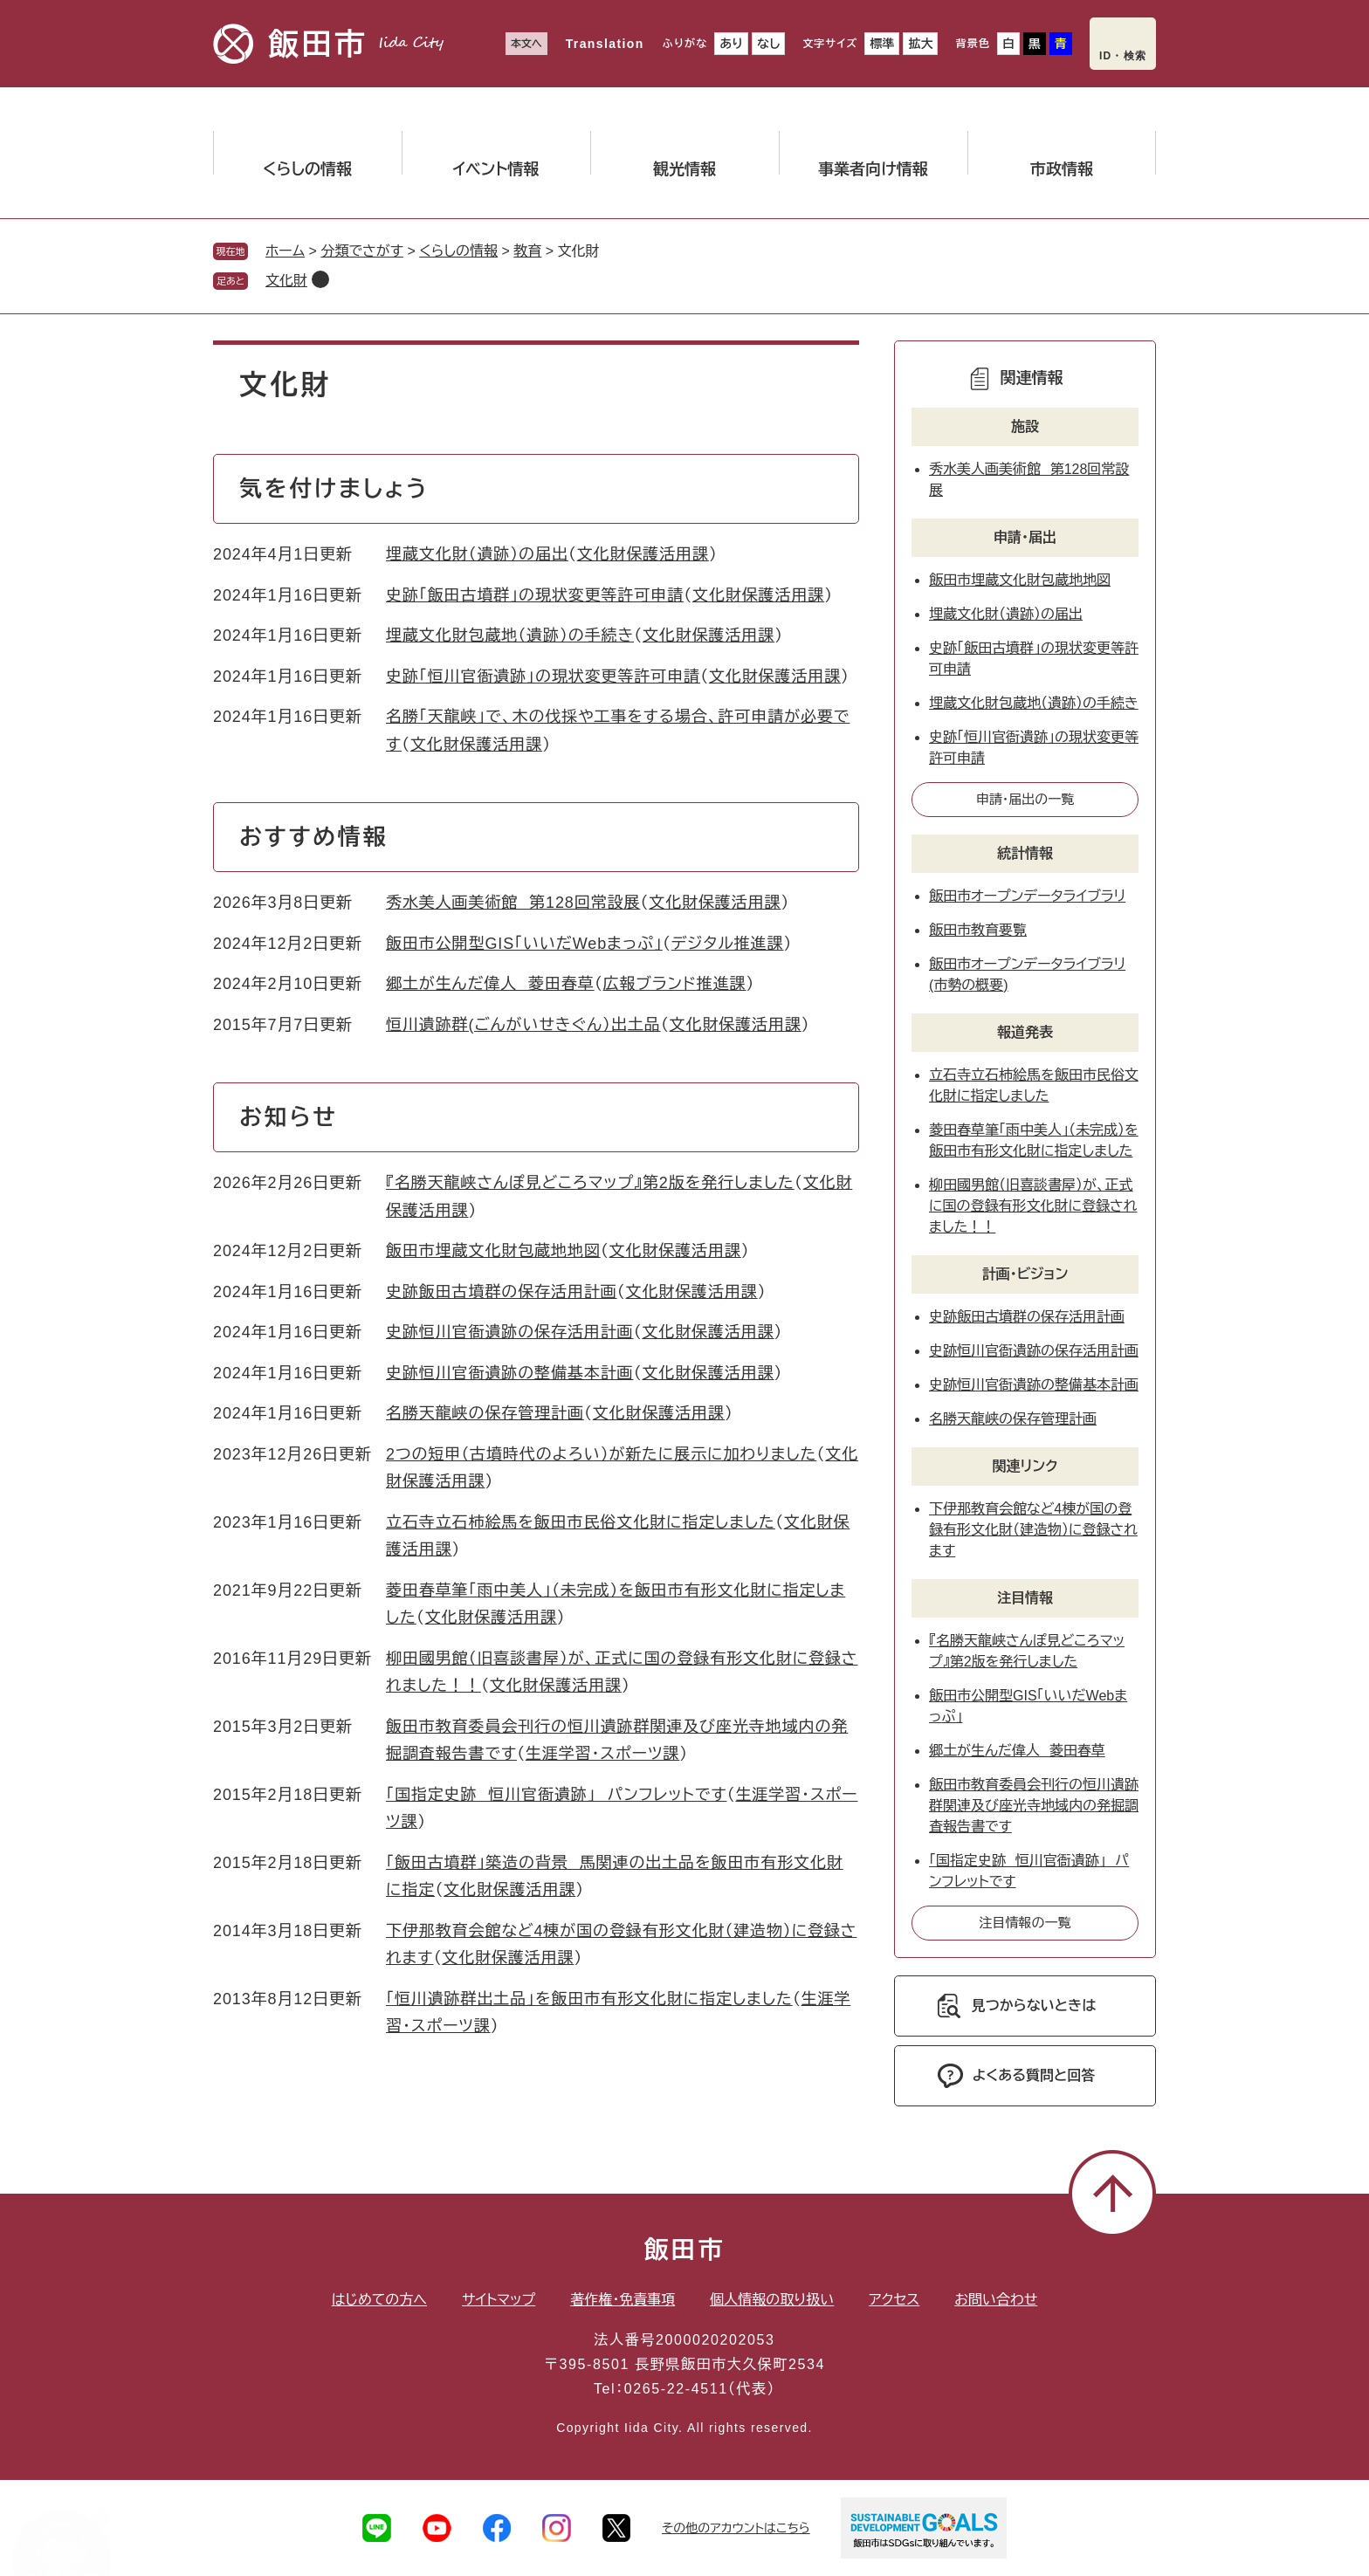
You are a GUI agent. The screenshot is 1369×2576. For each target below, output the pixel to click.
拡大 (920, 44)
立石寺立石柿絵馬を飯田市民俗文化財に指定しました (580, 1522)
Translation (605, 44)
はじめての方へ (379, 2299)
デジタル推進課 (727, 943)
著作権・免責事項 (622, 2299)
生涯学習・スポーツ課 (602, 1753)
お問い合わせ (995, 2299)
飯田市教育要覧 (978, 930)
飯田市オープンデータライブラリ (1027, 896)
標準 (882, 44)
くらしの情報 (458, 251)
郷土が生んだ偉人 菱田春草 (490, 984)
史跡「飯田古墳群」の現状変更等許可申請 (535, 595)
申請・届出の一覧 (1025, 799)
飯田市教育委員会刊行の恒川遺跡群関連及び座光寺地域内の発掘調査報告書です (1034, 1805)
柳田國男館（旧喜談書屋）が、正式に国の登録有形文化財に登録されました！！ (1033, 1206)
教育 (527, 251)
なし (768, 44)
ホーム (285, 251)
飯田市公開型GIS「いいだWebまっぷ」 (524, 943)
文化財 (286, 280)
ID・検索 (1122, 56)
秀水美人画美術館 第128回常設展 (513, 902)
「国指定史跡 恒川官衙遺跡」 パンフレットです (556, 1794)
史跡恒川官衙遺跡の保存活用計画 (510, 1332)
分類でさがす (361, 251)
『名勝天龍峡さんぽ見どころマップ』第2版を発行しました (590, 1183)
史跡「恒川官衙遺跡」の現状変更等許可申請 (543, 676)
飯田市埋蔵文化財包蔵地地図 (493, 1251)
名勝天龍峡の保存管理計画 (485, 1413)
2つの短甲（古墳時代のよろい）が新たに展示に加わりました (601, 1454)
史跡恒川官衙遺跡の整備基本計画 (510, 1373)
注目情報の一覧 (1025, 1922)
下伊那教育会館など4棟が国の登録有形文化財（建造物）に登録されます (1033, 1529)
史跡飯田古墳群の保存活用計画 (501, 1292)
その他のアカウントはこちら (736, 2528)
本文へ (526, 44)
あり (731, 44)
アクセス (894, 2299)
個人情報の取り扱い (772, 2299)
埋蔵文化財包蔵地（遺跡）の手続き (510, 635)
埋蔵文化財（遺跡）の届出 (477, 554)
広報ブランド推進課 (674, 984)
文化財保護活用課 (643, 554)
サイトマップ (498, 2299)
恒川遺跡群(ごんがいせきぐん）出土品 (523, 1025)
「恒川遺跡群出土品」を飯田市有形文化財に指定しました (589, 1999)
